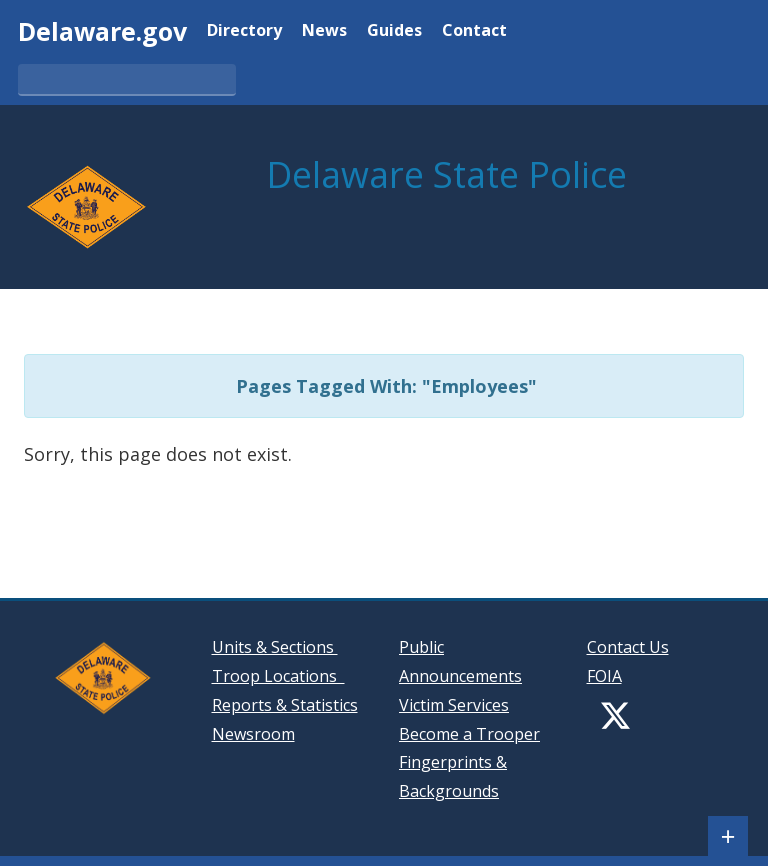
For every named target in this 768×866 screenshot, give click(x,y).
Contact (474, 31)
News (324, 31)
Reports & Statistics (285, 705)
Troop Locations (278, 676)
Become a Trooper (469, 734)
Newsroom (253, 734)
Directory (244, 31)
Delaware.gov (102, 31)
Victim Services (454, 705)
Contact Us (628, 647)
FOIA (604, 676)
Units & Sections (275, 647)
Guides (394, 31)
